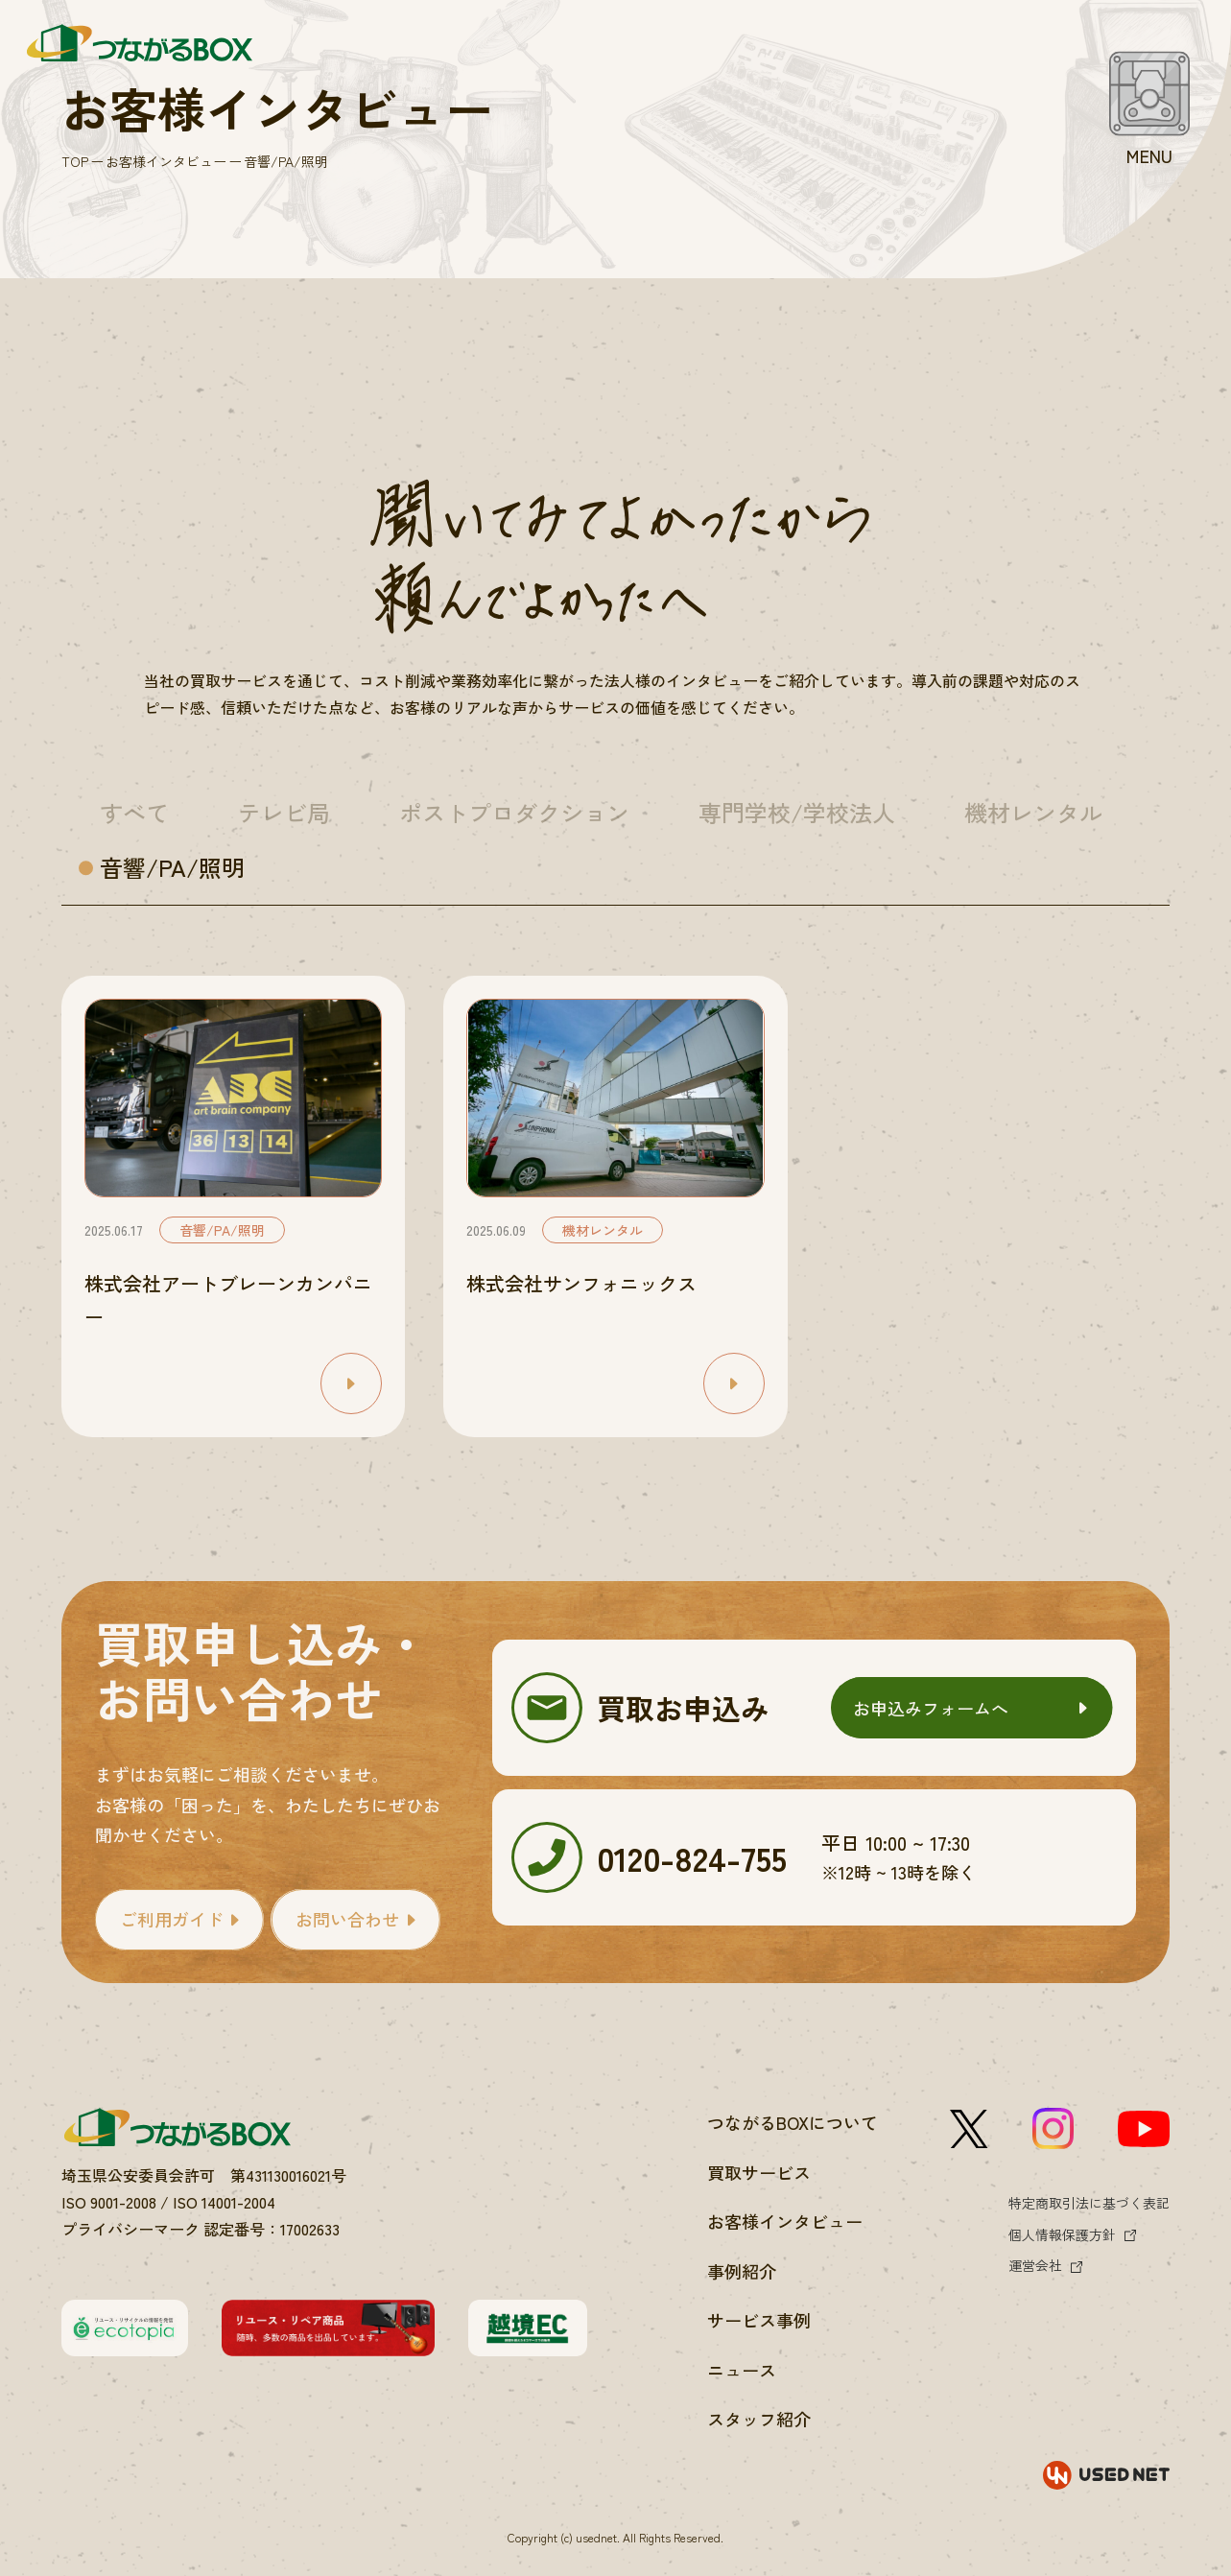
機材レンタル (1033, 812)
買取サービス (759, 2172)
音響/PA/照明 (172, 867)
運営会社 (1035, 2265)
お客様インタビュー (166, 161)
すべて (134, 812)
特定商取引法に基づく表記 (1089, 2202)
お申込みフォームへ (930, 1707)
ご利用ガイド (172, 1918)
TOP (74, 161)
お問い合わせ (347, 1918)
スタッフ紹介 (759, 2418)
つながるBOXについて (792, 2122)
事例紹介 (741, 2270)
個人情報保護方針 (1062, 2234)
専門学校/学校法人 (796, 812)
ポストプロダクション (514, 812)
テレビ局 (284, 812)
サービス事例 (759, 2319)
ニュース (741, 2369)
